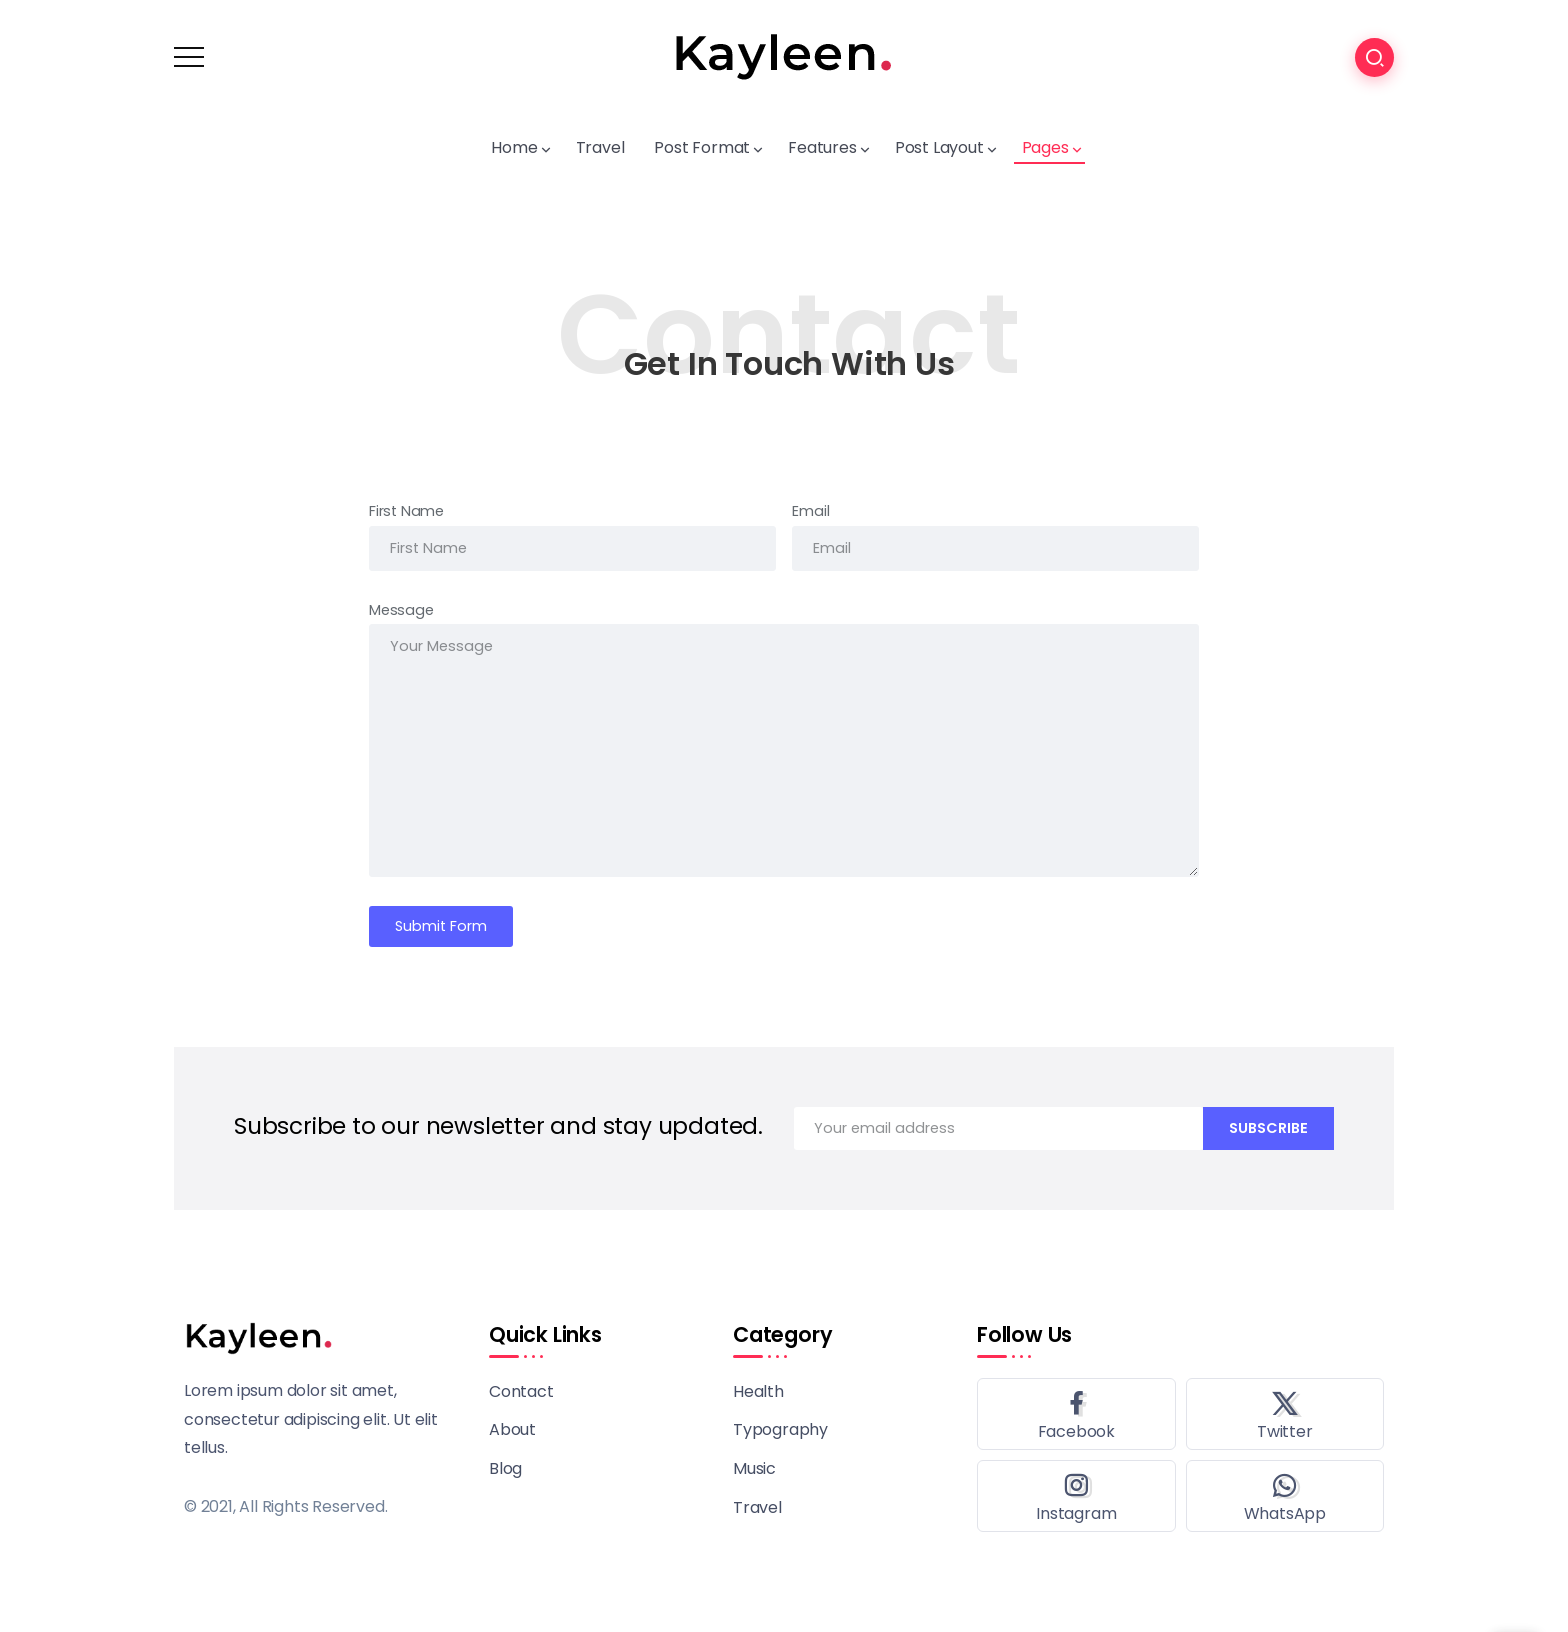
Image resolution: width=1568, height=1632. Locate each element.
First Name (406, 511)
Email (810, 511)
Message (401, 610)
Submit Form (441, 926)
